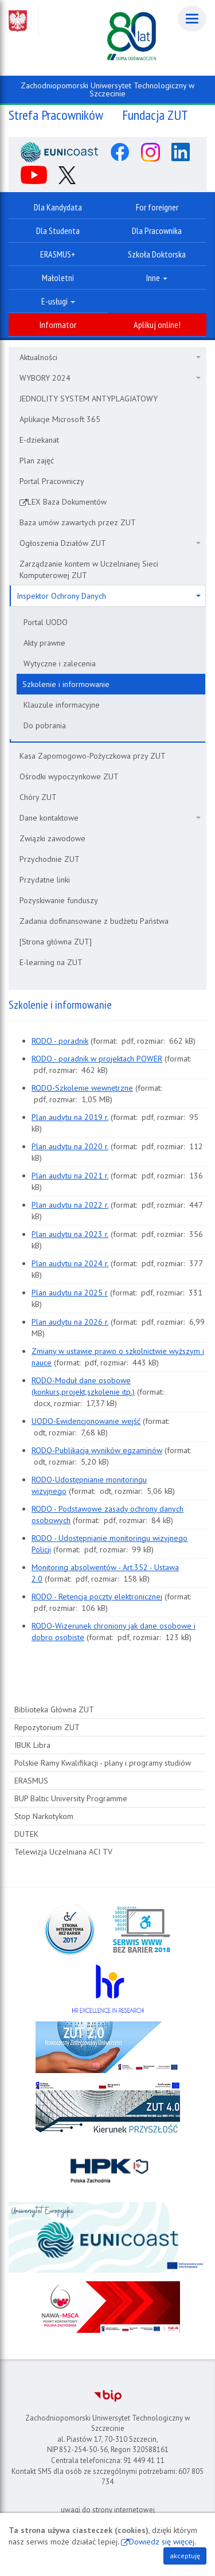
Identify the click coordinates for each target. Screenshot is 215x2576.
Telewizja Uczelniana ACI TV (63, 1852)
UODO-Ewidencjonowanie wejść (86, 1421)
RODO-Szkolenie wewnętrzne (82, 1088)
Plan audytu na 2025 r (70, 1292)
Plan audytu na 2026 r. (70, 1322)
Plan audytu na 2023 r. (70, 1234)
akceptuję (185, 2555)
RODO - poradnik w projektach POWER (97, 1058)
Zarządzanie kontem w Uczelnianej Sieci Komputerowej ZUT (88, 569)
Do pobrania (45, 725)
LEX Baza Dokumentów (67, 502)
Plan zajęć (36, 460)
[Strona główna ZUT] (55, 941)
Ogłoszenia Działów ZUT (110, 543)
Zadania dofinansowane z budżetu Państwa (94, 921)
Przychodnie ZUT (49, 859)
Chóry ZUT (38, 797)
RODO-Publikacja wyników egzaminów (97, 1450)
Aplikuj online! (157, 324)
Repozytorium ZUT (47, 1727)
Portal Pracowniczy (51, 481)
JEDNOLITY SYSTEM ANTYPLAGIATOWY (88, 398)
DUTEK (26, 1834)
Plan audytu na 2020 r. (70, 1146)
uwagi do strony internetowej (108, 2510)
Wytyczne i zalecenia (60, 663)
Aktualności (110, 357)
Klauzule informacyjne (62, 705)
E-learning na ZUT (51, 962)
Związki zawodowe (52, 838)
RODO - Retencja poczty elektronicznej (97, 1596)
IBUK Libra (32, 1745)
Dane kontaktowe (110, 818)
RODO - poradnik (60, 1041)
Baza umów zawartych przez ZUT (77, 522)
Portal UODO (46, 622)
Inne (156, 277)
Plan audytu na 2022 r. (70, 1205)
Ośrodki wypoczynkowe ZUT (69, 776)
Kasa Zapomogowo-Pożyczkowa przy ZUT (92, 756)
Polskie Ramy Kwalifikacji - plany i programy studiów (102, 1763)
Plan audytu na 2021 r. (70, 1175)
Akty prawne (44, 643)
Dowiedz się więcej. (162, 2541)
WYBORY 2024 (110, 378)
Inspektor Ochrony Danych (109, 596)
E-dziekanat (39, 440)
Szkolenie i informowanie (66, 684)
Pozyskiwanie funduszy (58, 900)
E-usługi (58, 301)
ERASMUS (31, 1780)
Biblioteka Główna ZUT (54, 1709)
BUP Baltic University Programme (70, 1798)
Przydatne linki (44, 880)
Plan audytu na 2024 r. (70, 1263)
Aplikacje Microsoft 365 (59, 419)
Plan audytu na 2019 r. (70, 1117)
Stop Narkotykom (43, 1816)
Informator (58, 324)
